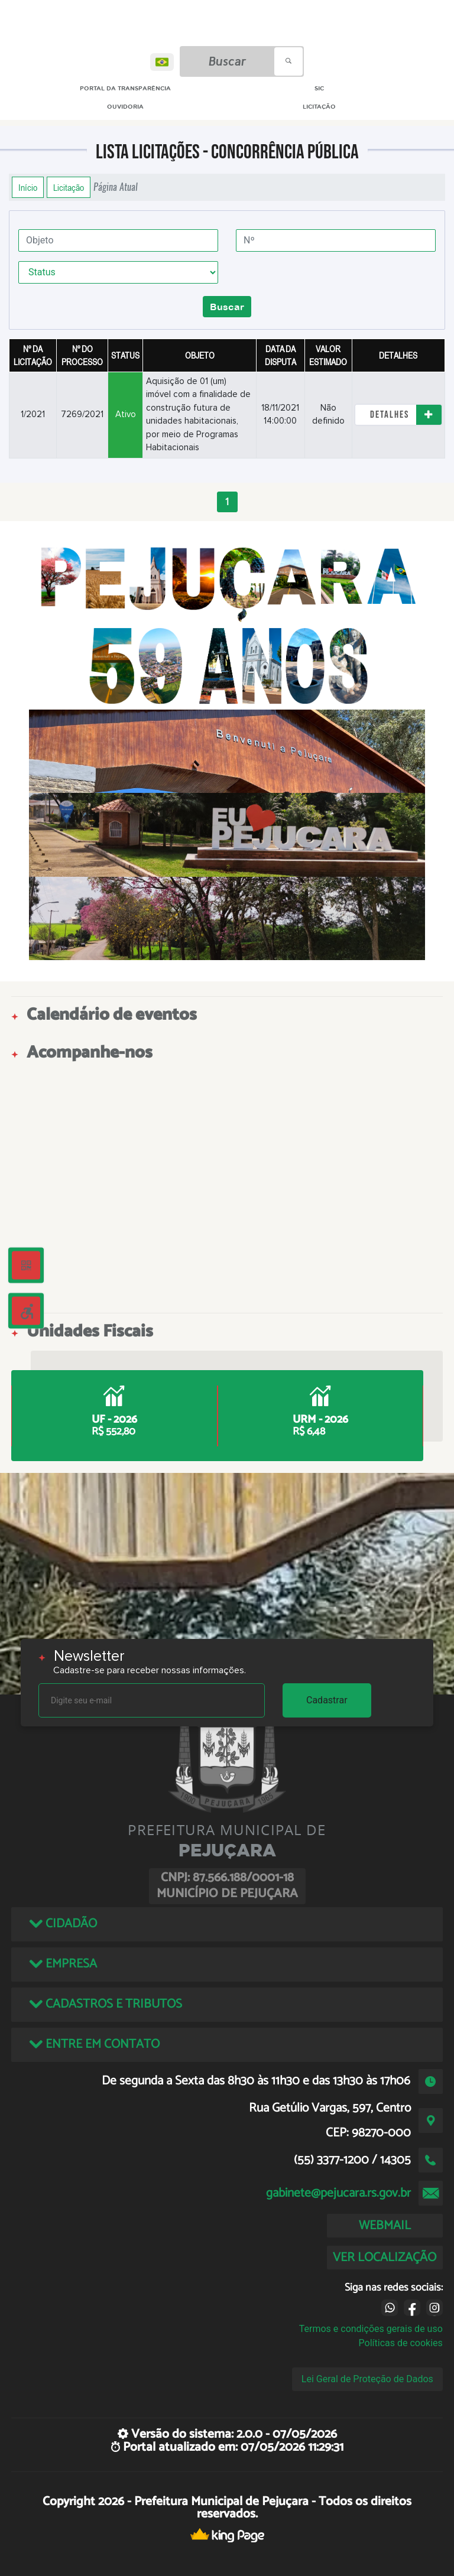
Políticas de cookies (401, 2343)
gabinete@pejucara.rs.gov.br (338, 2193)
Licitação (68, 187)
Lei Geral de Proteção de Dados (367, 2379)
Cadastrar (327, 1700)
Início (27, 187)
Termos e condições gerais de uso (371, 2328)
